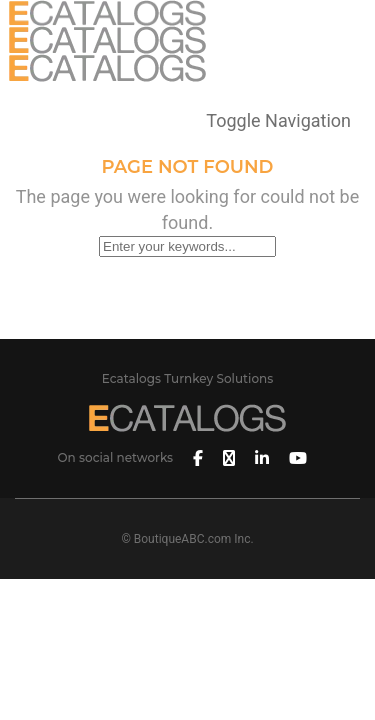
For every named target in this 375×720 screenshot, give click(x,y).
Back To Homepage (187, 321)
